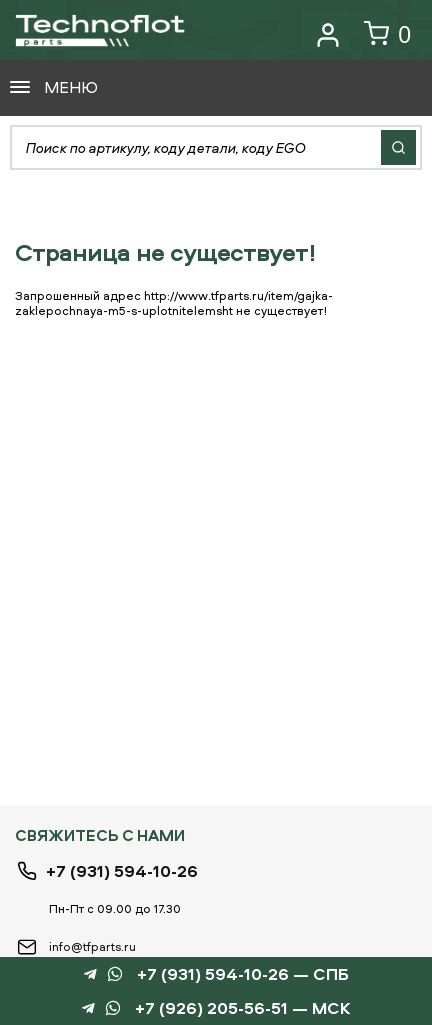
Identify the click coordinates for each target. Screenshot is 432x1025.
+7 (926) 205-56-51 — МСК (243, 1008)
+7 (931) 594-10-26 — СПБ (243, 974)
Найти (398, 147)
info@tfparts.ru (92, 946)
